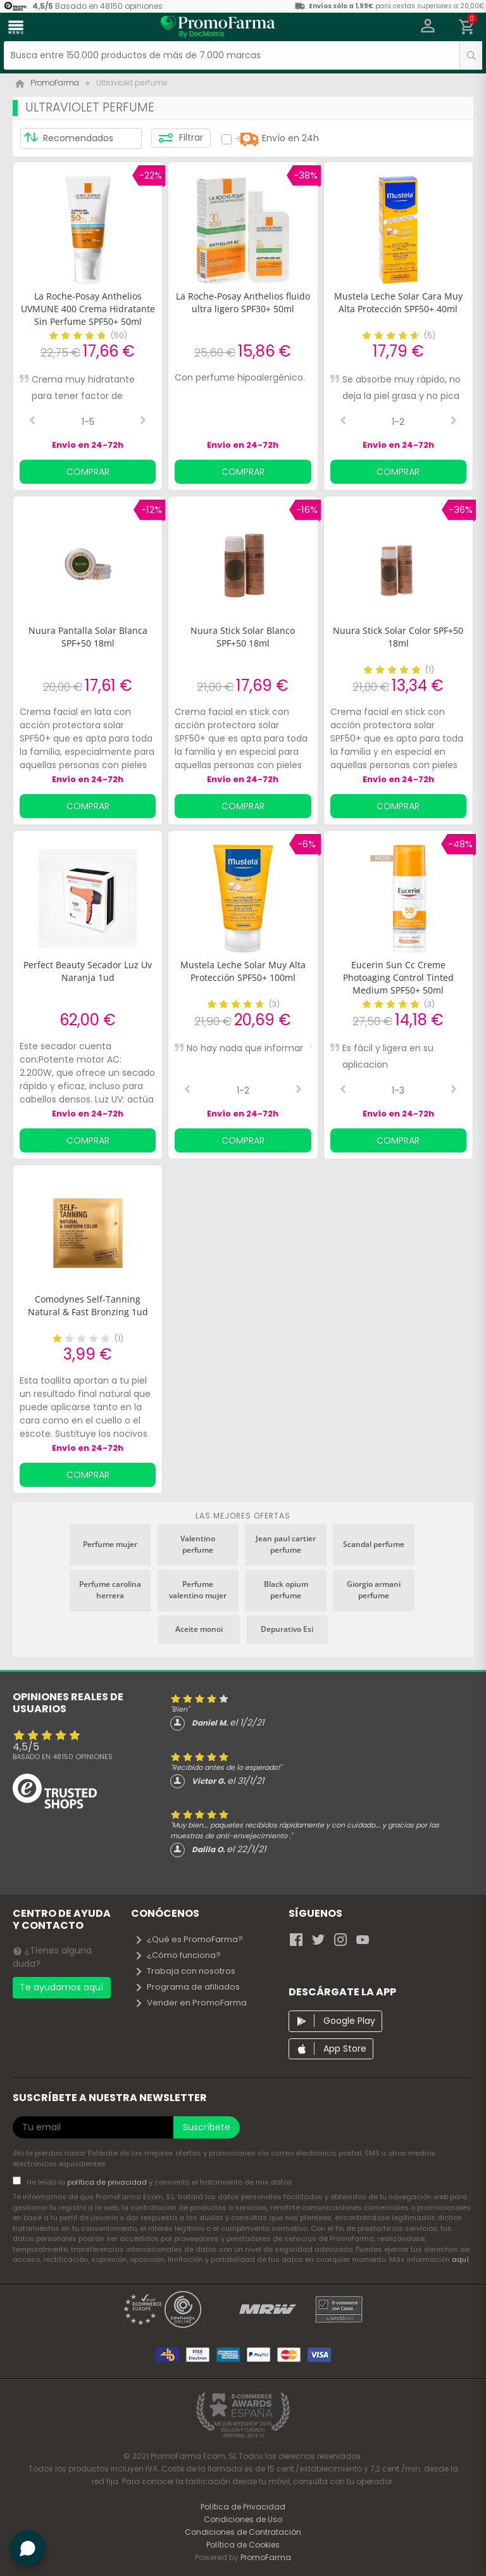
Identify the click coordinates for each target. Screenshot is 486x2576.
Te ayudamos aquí (61, 1987)
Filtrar (180, 138)
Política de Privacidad (243, 2506)
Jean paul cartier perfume (286, 1544)
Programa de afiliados (187, 1987)
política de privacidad (108, 2182)
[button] (428, 27)
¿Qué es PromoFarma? (188, 1939)
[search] (470, 55)
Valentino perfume (197, 1544)
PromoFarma (265, 2557)
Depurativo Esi (287, 1629)
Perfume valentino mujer (198, 1590)
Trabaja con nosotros (184, 1971)
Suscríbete (206, 2127)
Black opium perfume (286, 1590)
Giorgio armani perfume (374, 1590)
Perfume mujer (110, 1544)
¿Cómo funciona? (177, 1955)
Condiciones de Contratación (243, 2532)
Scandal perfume (373, 1544)
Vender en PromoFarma (190, 2003)
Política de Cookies (243, 2544)
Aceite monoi (199, 1629)
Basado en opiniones (63, 1757)
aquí (460, 2259)
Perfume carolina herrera (110, 1590)
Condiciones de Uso (243, 2519)
